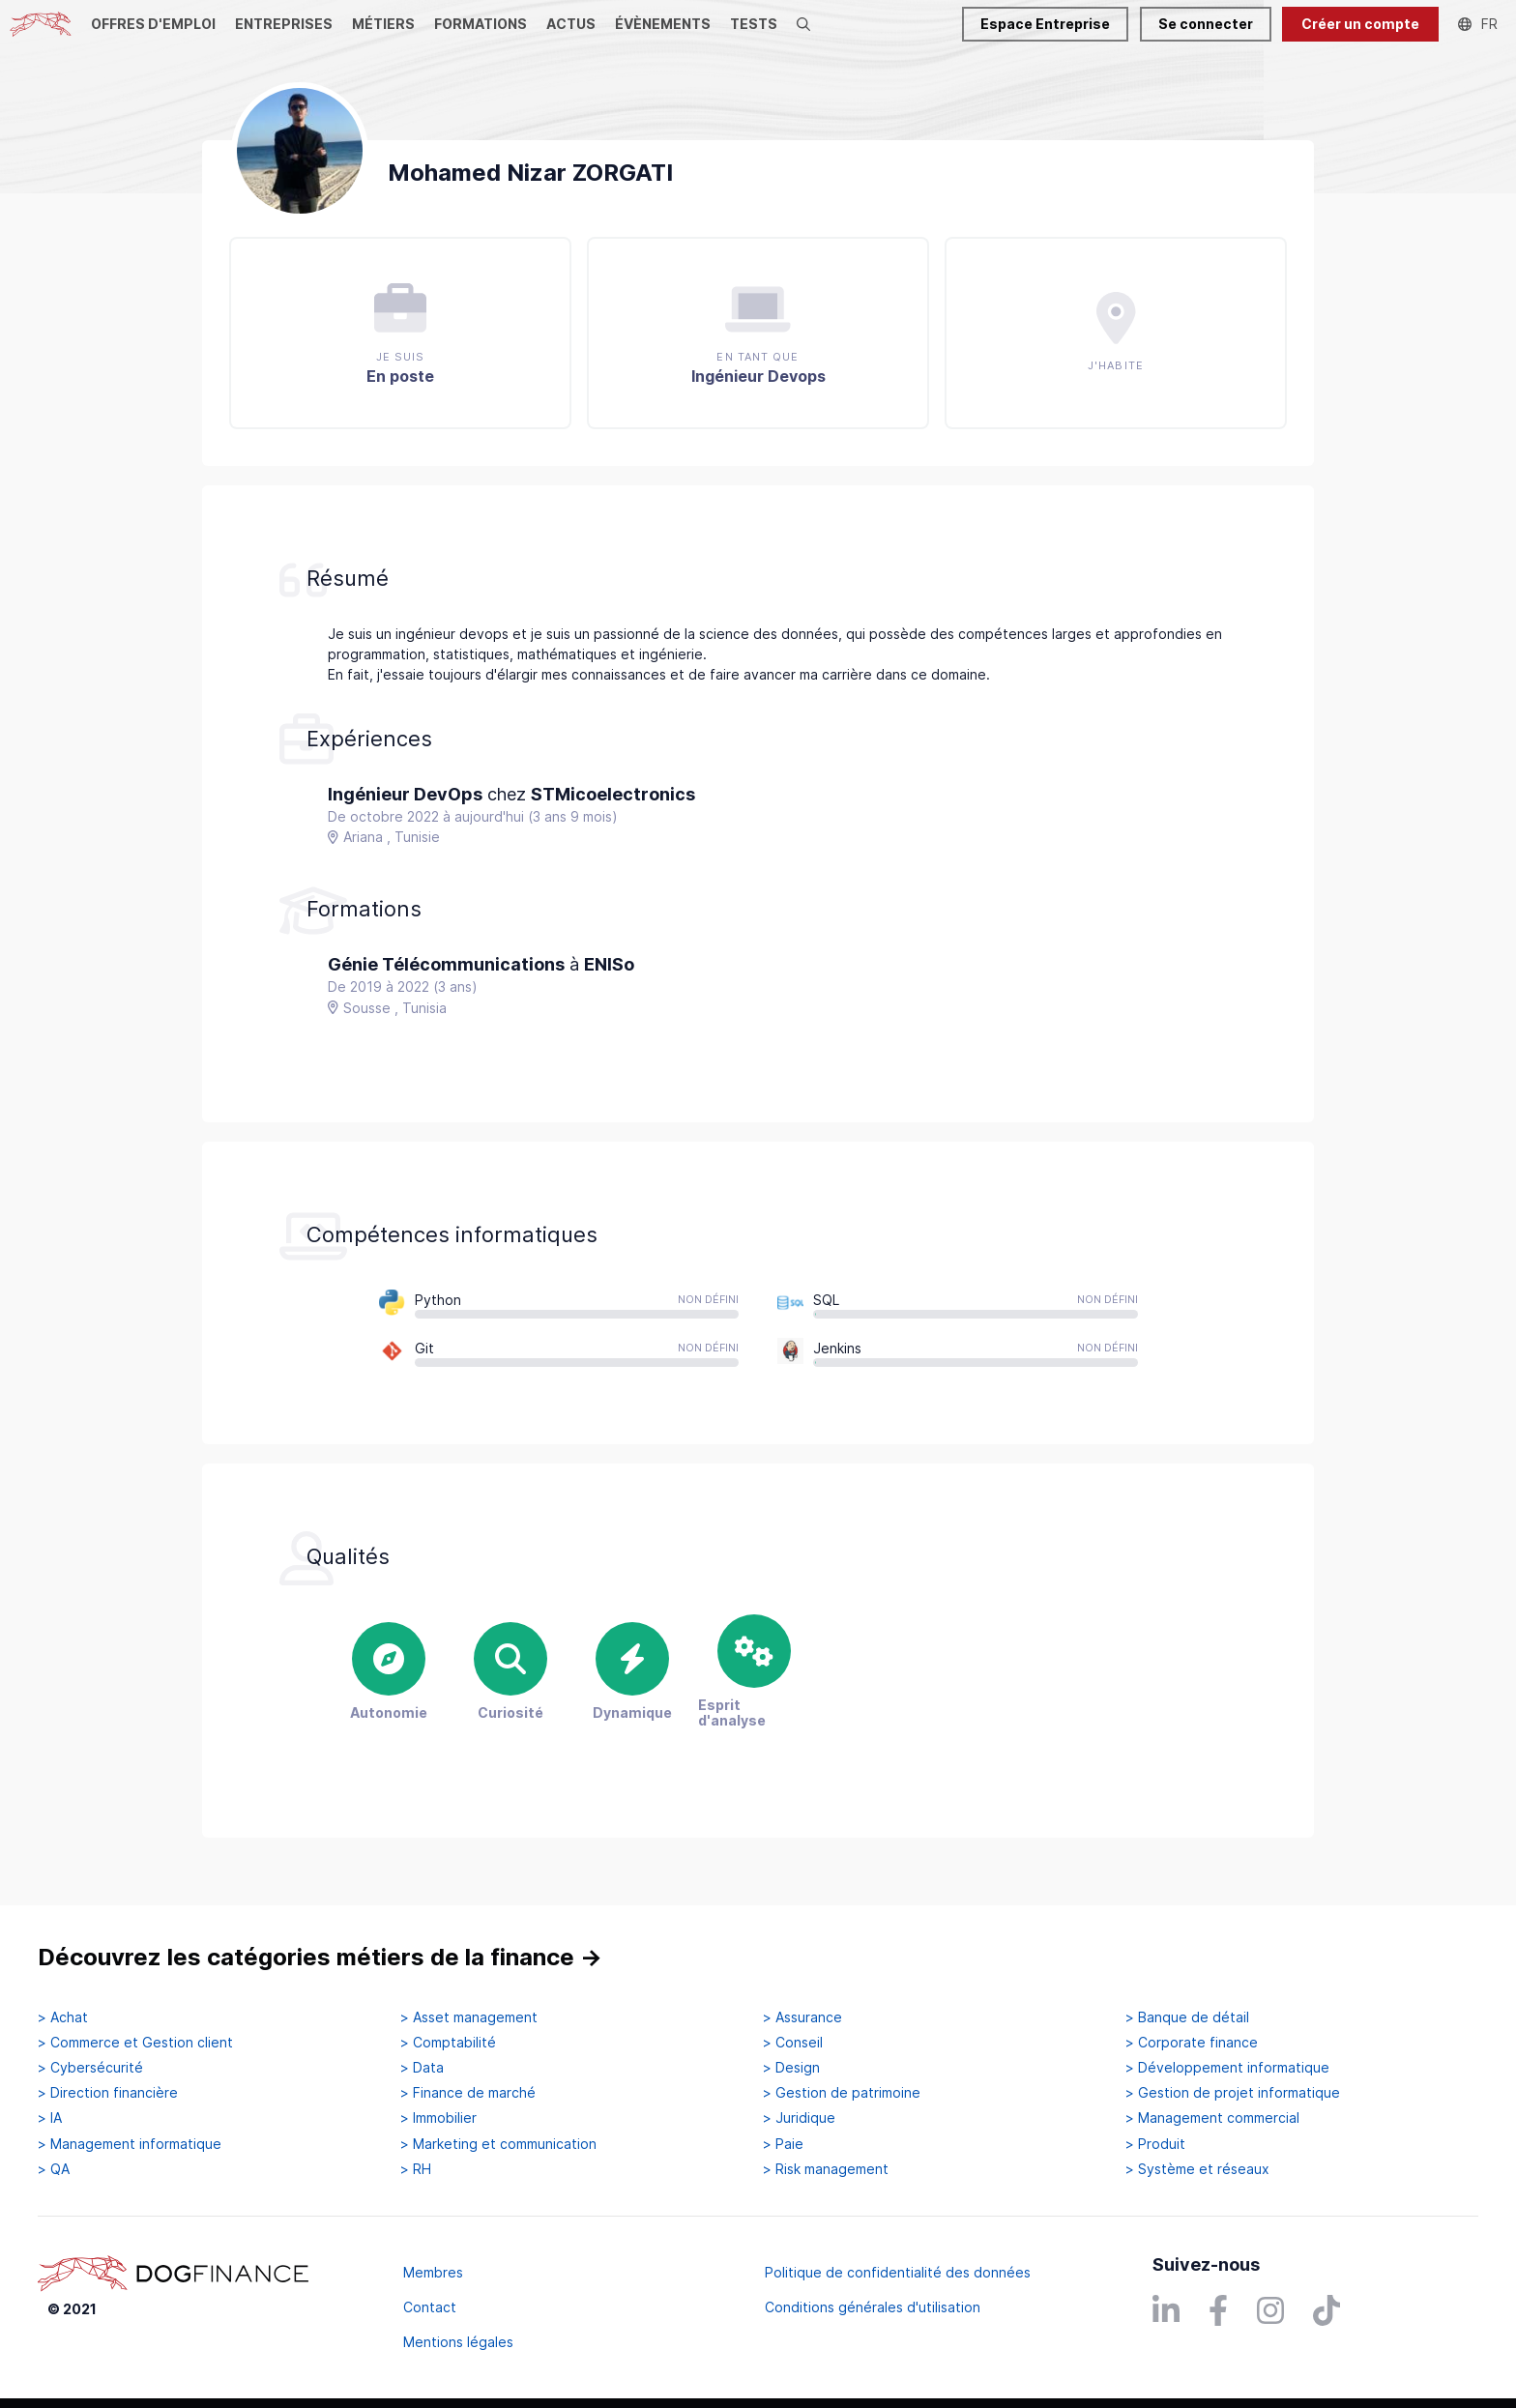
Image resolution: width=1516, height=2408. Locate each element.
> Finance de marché (468, 2093)
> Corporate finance (1191, 2042)
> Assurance (802, 2017)
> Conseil (793, 2042)
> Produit (1155, 2144)
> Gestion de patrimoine (841, 2093)
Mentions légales (458, 2342)
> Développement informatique (1227, 2067)
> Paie (783, 2144)
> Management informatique (129, 2144)
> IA (50, 2118)
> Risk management (826, 2169)
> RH (415, 2169)
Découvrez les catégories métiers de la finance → (320, 1957)
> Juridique (799, 2118)
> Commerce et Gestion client (135, 2042)
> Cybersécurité (90, 2067)
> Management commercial (1212, 2118)
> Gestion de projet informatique (1232, 2093)
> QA (54, 2169)
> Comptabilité (448, 2042)
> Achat (63, 2017)
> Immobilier (438, 2118)
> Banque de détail (1187, 2017)
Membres (433, 2272)
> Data (422, 2067)
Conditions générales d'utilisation (872, 2307)
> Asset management (469, 2017)
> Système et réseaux (1197, 2169)
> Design (791, 2067)
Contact (429, 2307)
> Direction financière (108, 2093)
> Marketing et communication (498, 2144)
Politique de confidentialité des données (898, 2272)
